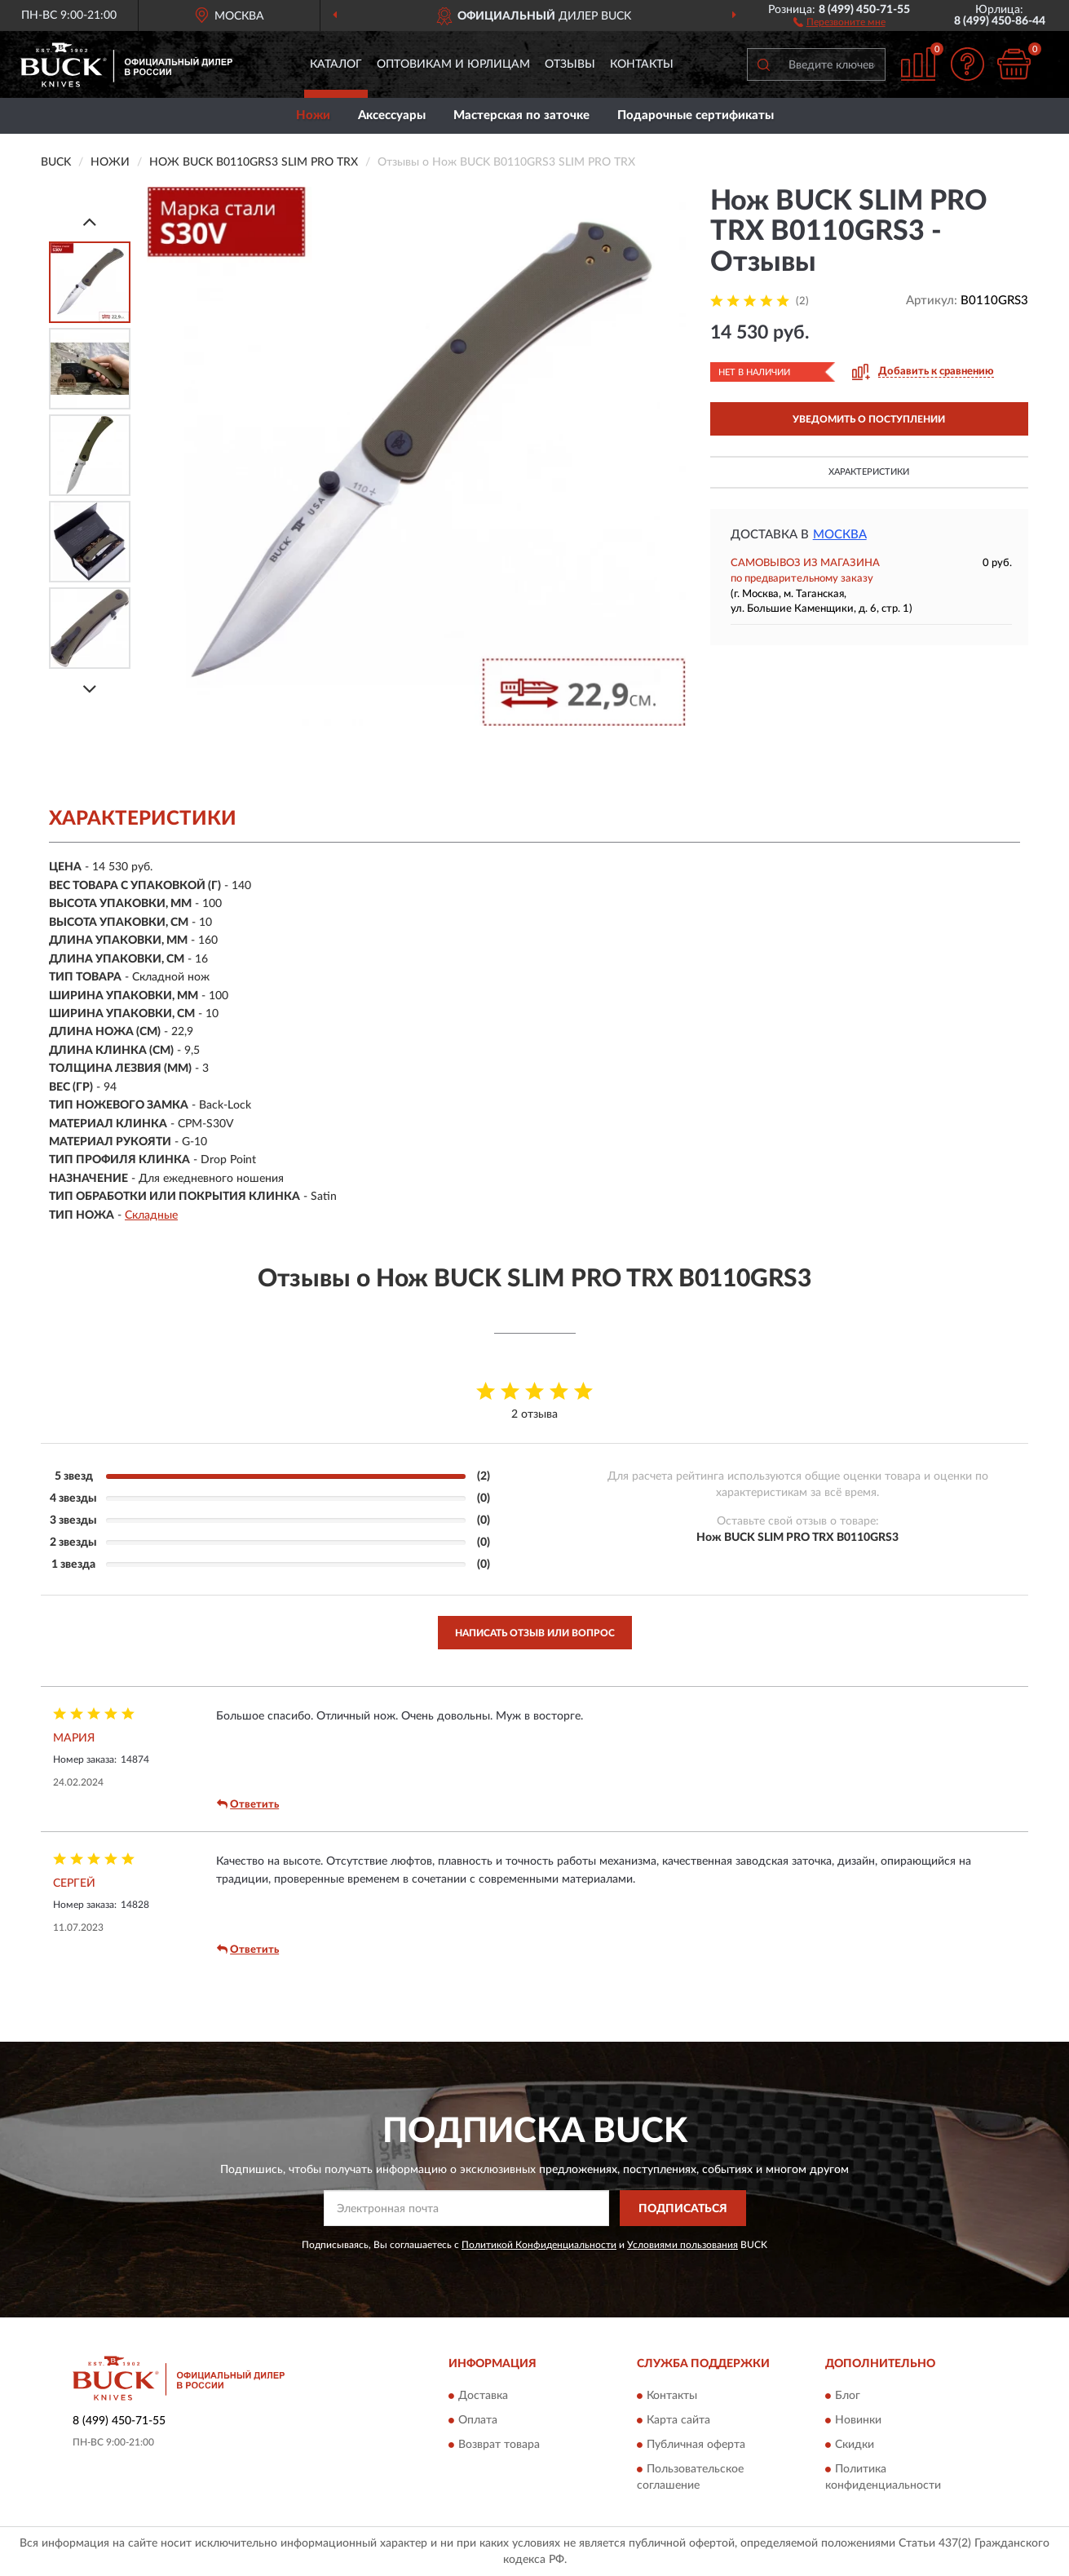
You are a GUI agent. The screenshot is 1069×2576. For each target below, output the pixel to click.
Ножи (313, 115)
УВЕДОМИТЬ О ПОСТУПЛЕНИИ (869, 419)
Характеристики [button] (868, 471)
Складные (151, 1215)
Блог (847, 2395)
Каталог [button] (336, 64)
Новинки (858, 2420)
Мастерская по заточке (521, 115)
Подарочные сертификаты (695, 115)
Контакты (642, 64)
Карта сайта (678, 2420)
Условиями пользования (682, 2245)
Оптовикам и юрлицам (453, 64)
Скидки (854, 2444)
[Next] (89, 688)
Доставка (483, 2395)
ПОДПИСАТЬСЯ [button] (682, 2209)
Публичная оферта (696, 2444)
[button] (839, 21)
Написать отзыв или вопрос (535, 1633)
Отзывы (570, 64)
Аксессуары (392, 115)
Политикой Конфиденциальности (539, 2245)
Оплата (477, 2420)
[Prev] (89, 221)
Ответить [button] (248, 1804)
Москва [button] (840, 535)
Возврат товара (499, 2444)
